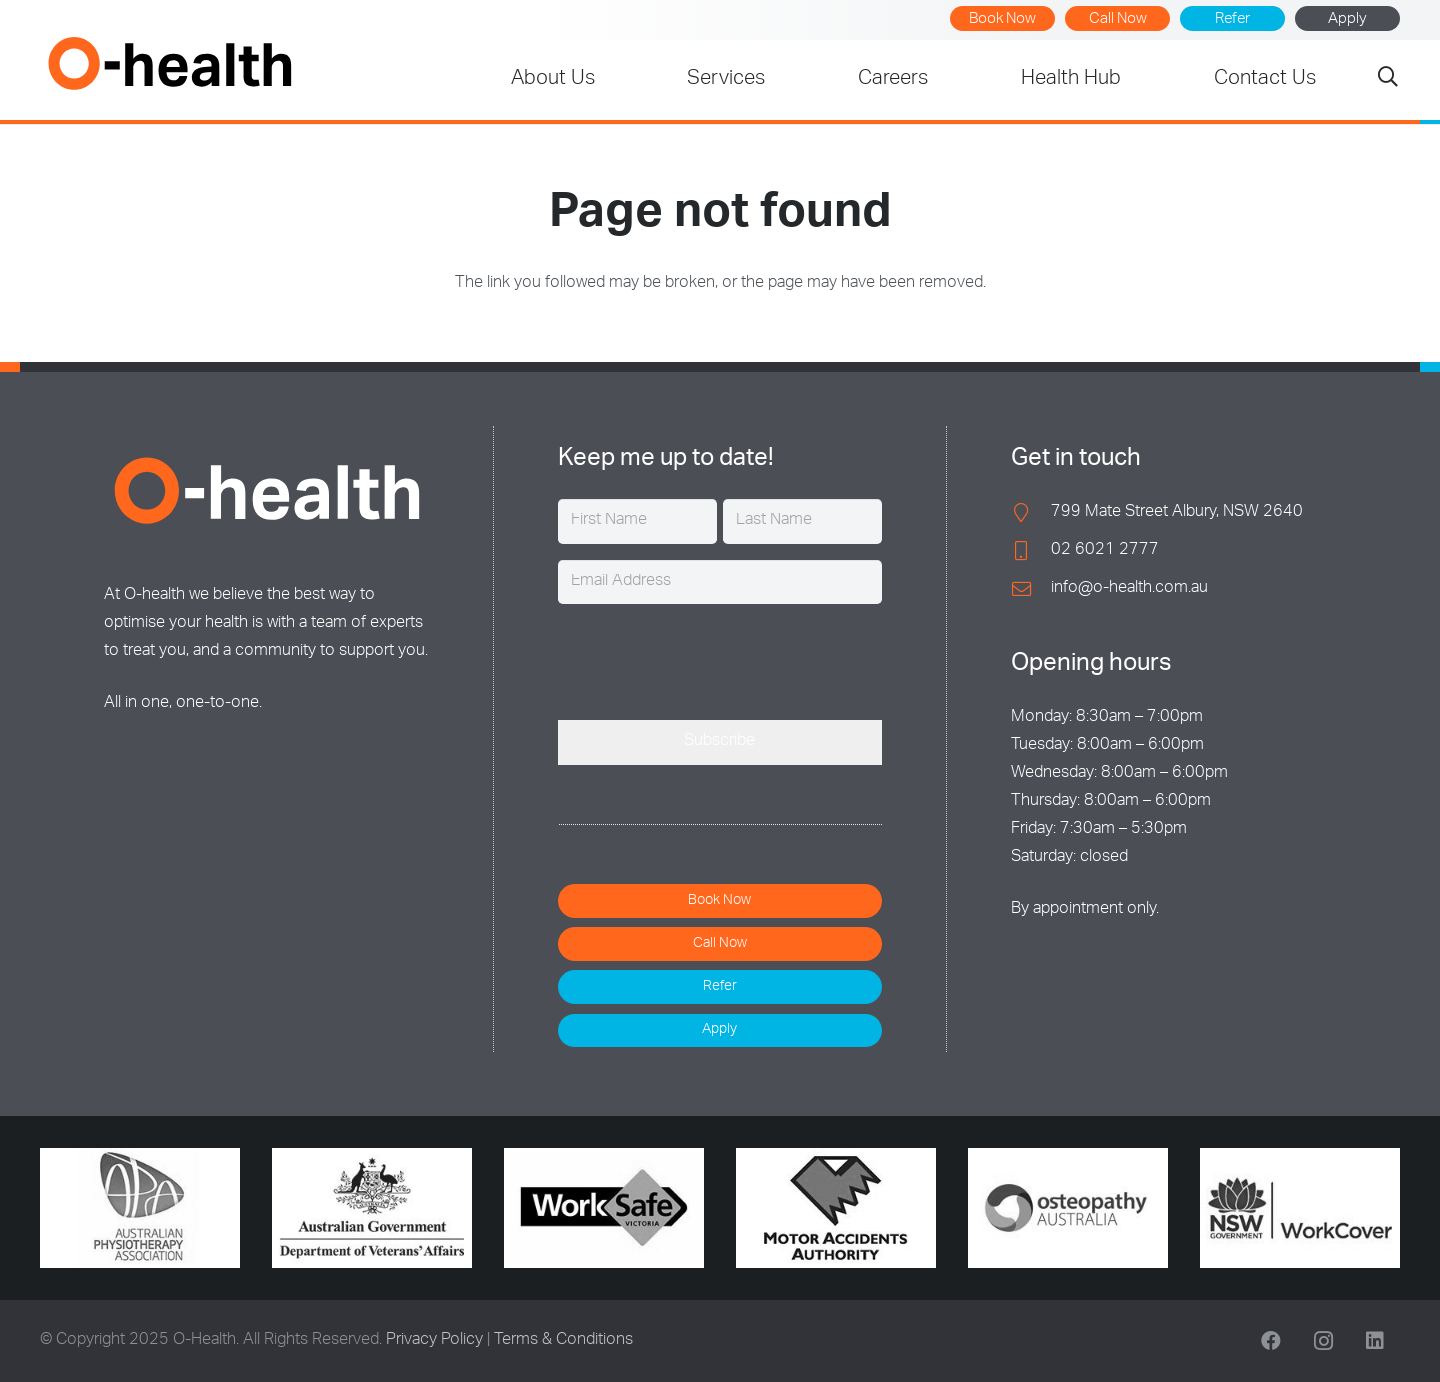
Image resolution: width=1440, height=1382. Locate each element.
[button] (1388, 80)
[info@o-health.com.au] (1031, 588)
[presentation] (710, 659)
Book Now (1002, 19)
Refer (1232, 19)
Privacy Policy (434, 1341)
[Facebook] (1271, 1341)
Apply (1347, 19)
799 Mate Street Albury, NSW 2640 (1177, 513)
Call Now (1118, 19)
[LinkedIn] (1375, 1341)
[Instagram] (1323, 1341)
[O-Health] (169, 63)
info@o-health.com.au (1129, 589)
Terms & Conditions (563, 1341)
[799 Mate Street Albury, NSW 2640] (1031, 512)
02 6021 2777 (1105, 551)
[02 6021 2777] (1031, 550)
